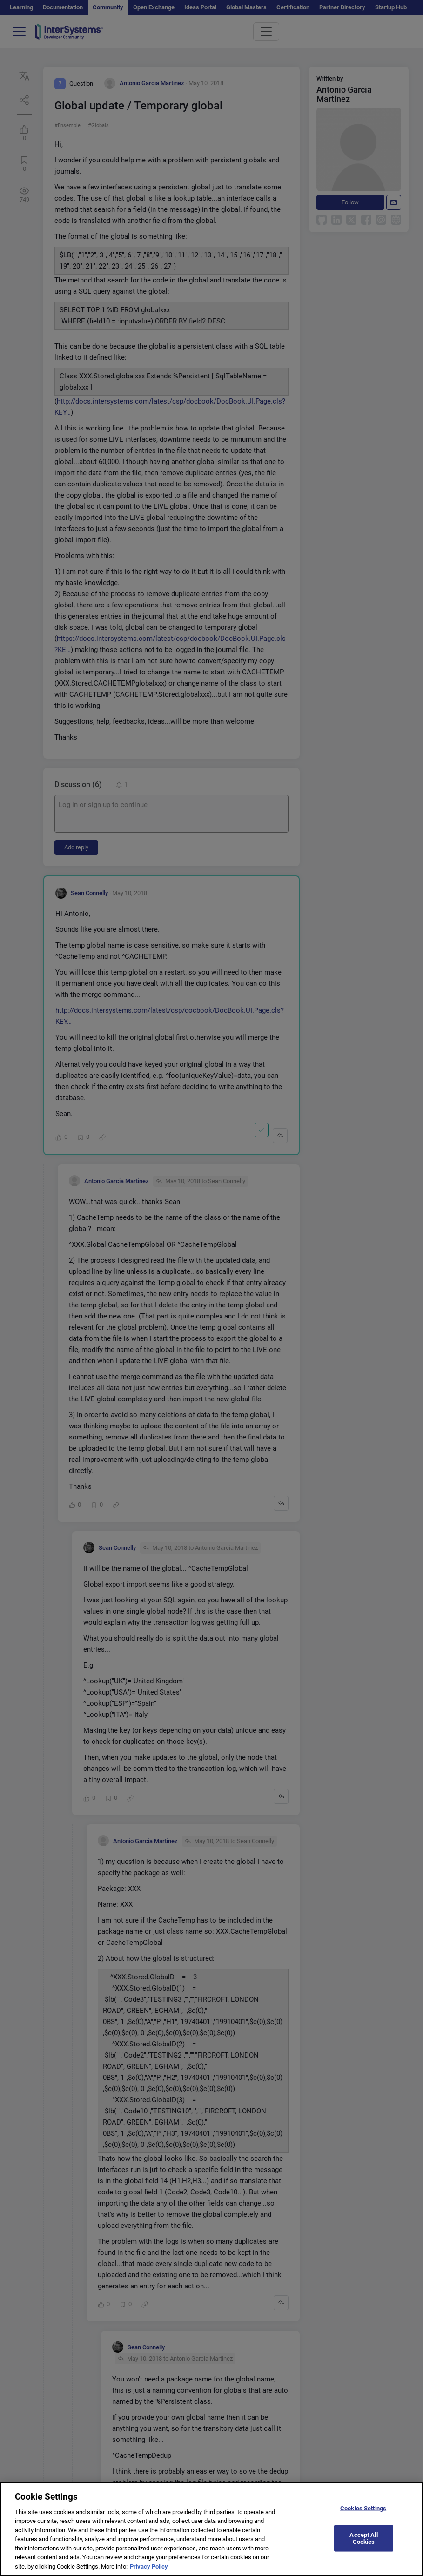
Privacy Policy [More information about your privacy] (149, 2572)
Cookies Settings (363, 2513)
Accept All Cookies (363, 2543)
